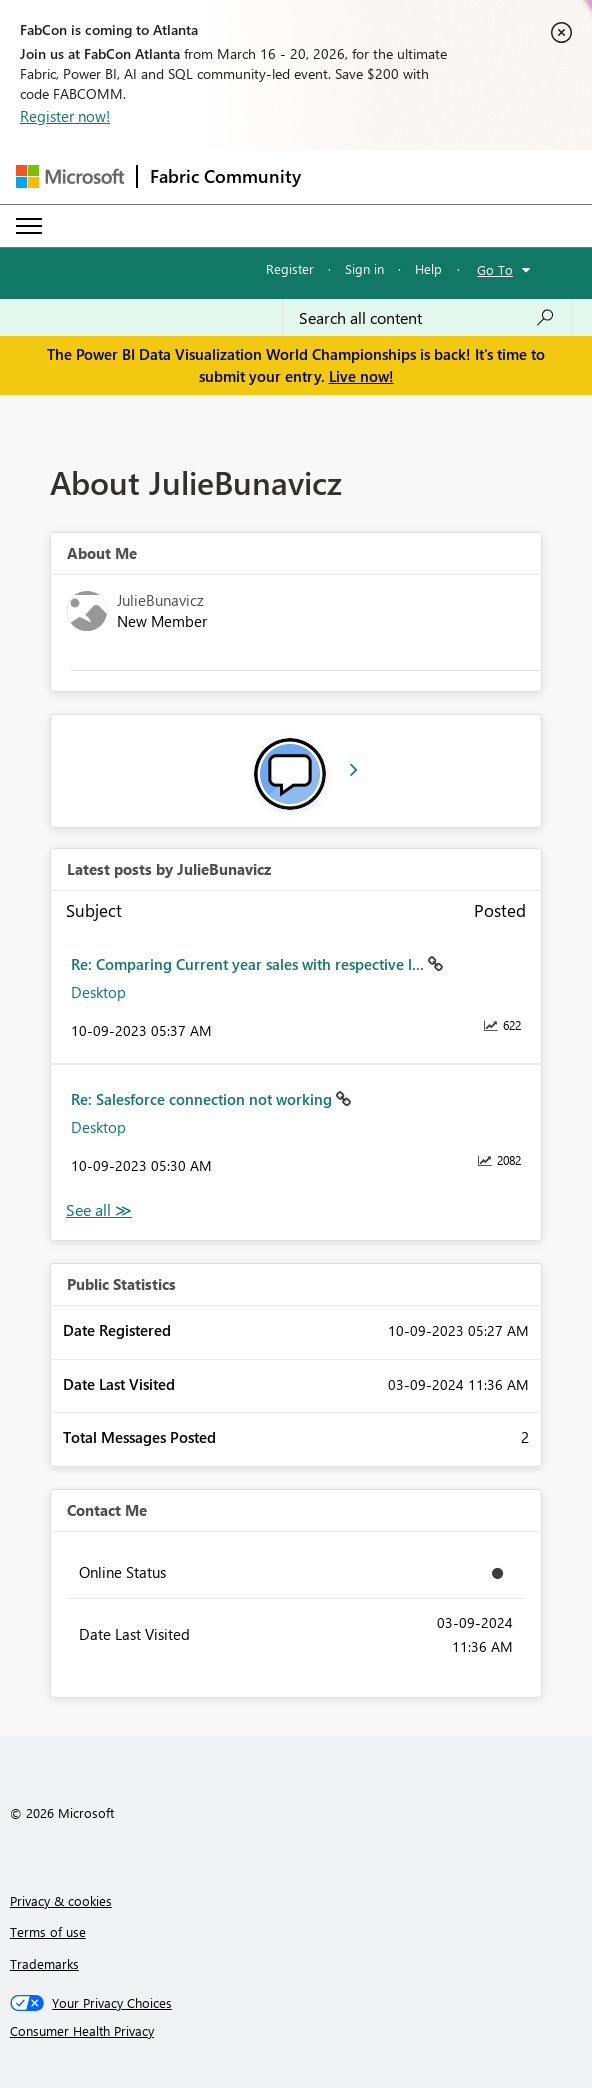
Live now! (361, 376)
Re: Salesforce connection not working (203, 1099)
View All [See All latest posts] (99, 1210)
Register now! (65, 116)
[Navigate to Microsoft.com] (70, 176)
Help (428, 268)
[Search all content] (427, 318)
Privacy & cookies (61, 1900)
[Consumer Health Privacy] (296, 2031)
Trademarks (44, 1963)
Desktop (98, 992)
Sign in (364, 268)
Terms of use (48, 1931)
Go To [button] (495, 269)
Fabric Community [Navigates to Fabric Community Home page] (225, 176)
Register (290, 268)
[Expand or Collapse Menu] (29, 226)
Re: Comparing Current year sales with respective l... (249, 964)
